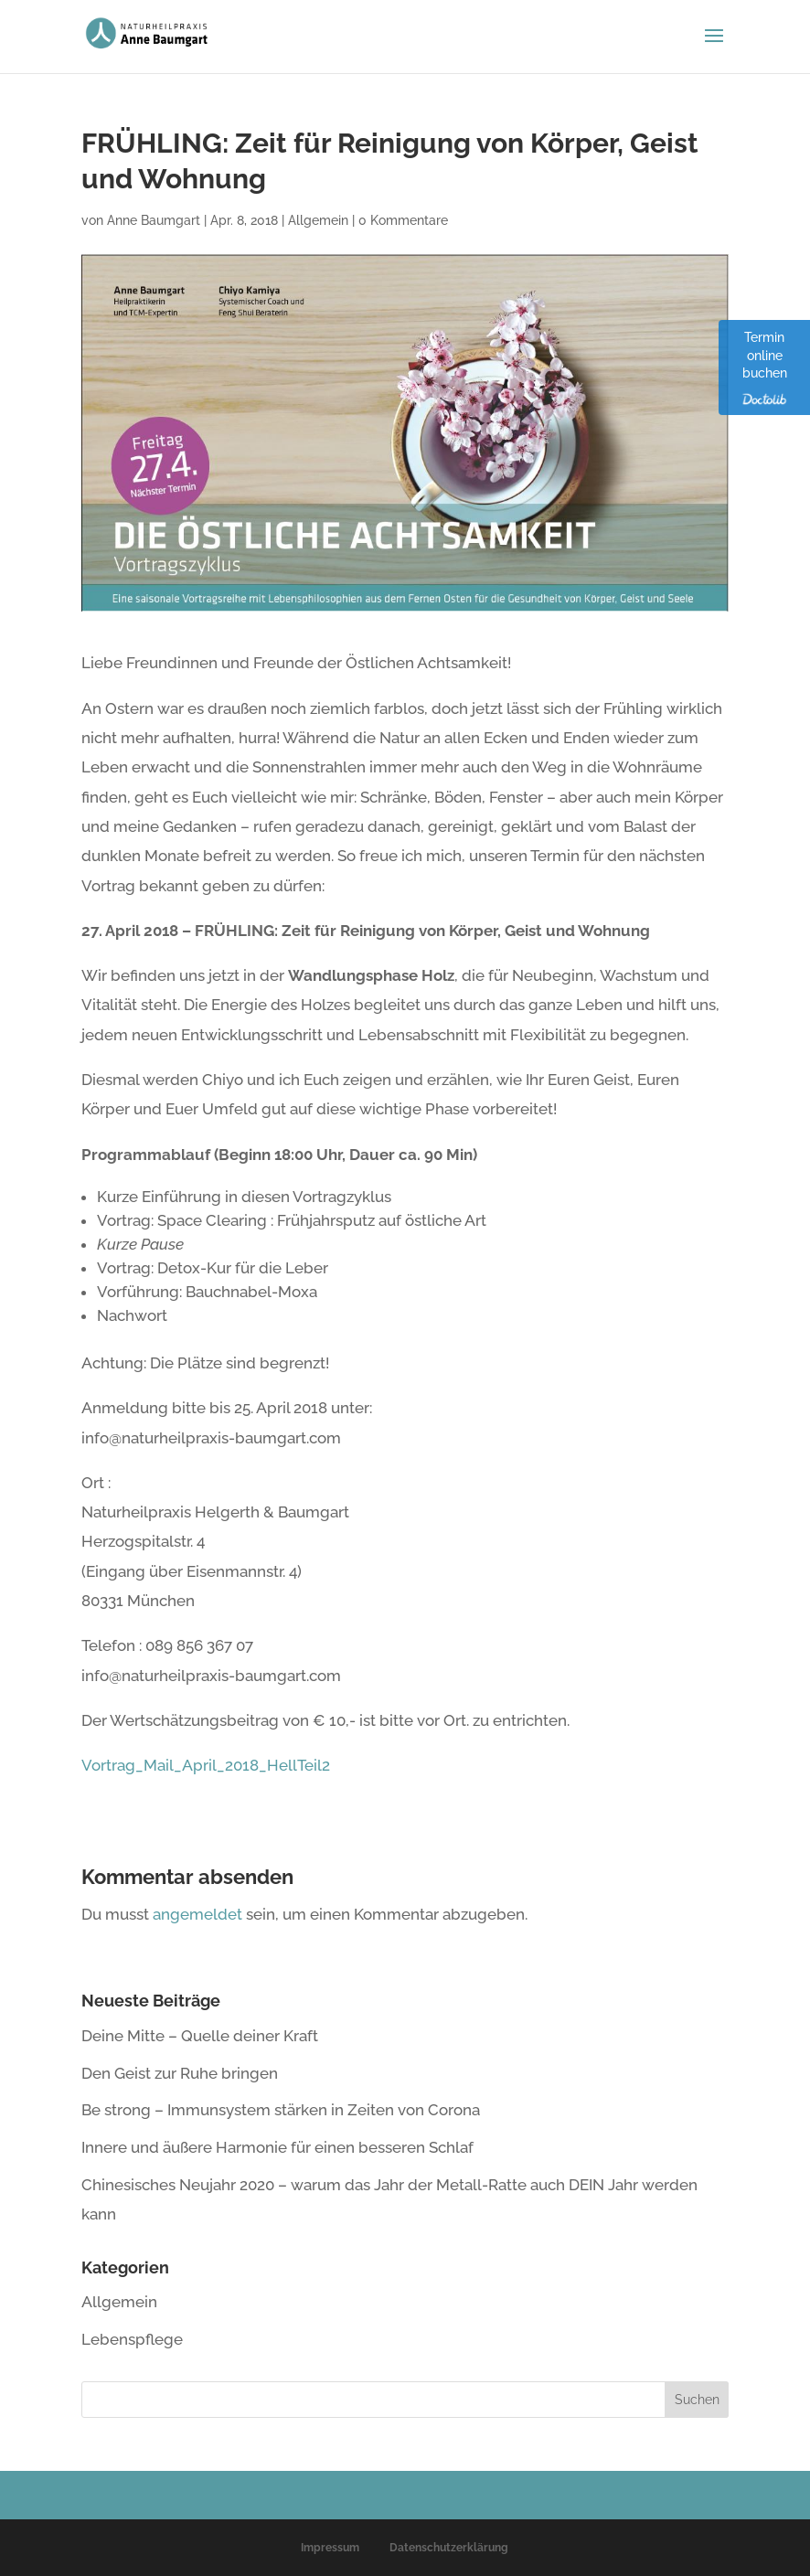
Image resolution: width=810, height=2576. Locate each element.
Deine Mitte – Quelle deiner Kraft (199, 2036)
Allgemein (318, 220)
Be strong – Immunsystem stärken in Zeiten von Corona (280, 2110)
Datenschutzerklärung (448, 2547)
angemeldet (197, 1914)
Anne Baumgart (153, 220)
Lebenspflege (132, 2339)
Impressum (330, 2547)
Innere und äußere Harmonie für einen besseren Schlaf (277, 2147)
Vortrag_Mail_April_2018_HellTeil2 (205, 1765)
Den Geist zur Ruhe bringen (179, 2073)
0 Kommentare (403, 220)
